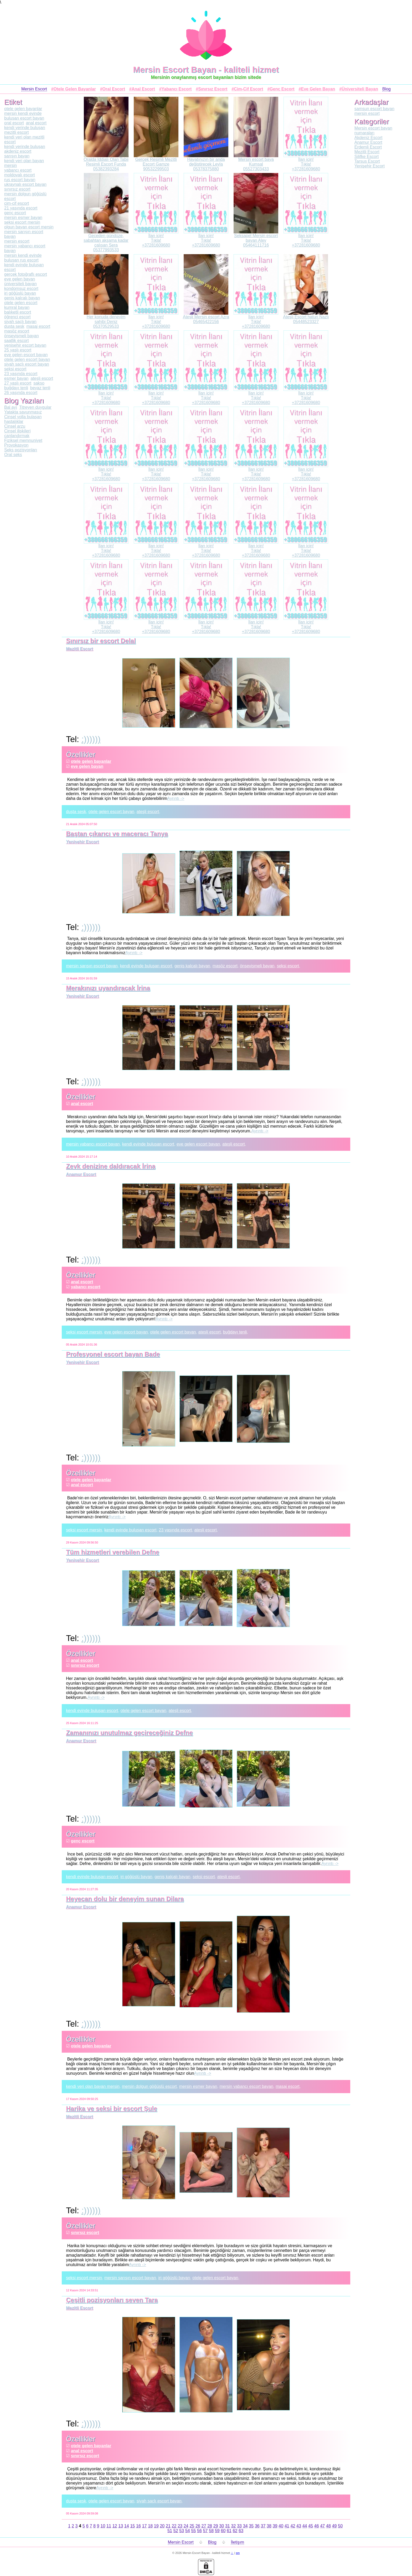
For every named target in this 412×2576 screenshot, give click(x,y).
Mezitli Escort (79, 649)
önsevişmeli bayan (257, 966)
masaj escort (288, 2086)
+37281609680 (306, 169)
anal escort (82, 1103)
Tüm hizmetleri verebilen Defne (112, 1552)
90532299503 (156, 169)
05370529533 (106, 326)
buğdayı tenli (235, 1332)
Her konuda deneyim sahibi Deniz (106, 319)
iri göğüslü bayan (136, 1876)
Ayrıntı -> (175, 798)
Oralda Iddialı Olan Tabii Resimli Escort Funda (106, 161)
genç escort (83, 1841)
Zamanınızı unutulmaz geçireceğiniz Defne (129, 1732)
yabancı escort (85, 1287)
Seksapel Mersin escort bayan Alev (256, 238)
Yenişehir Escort (82, 842)
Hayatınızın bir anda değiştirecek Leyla (206, 161)
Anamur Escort (81, 1174)
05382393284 (106, 169)
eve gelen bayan (87, 766)
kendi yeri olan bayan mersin (93, 2086)
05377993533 (106, 250)
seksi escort (288, 966)
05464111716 (256, 245)
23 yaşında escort (175, 1530)
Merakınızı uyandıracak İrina (108, 987)
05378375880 (206, 169)
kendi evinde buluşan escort (146, 966)
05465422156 (206, 321)
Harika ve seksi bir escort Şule (111, 2108)
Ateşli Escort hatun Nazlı (306, 317)
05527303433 (256, 169)
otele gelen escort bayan (111, 811)
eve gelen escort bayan (198, 1144)
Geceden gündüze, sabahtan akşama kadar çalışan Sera (106, 240)
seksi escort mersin (84, 1332)
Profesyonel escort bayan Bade (113, 1354)
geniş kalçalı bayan (192, 966)
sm (238, 2552)
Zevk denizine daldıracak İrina (110, 1166)
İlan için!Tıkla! (306, 161)
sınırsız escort (85, 1665)
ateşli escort (148, 811)
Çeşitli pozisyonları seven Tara (112, 2299)
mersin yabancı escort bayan (93, 1144)
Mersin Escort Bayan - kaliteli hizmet (206, 69)
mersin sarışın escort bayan (92, 966)
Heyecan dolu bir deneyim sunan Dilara (125, 1898)
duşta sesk (76, 811)
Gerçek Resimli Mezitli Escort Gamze (156, 161)
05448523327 (306, 321)
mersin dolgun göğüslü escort (149, 2086)
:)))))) (91, 739)
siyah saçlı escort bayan (159, 2501)
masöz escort (225, 966)
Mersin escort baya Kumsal (256, 161)
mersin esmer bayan (198, 2086)
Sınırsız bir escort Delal (101, 640)
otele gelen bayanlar (91, 761)
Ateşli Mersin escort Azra (206, 317)
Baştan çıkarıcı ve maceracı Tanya (117, 833)
